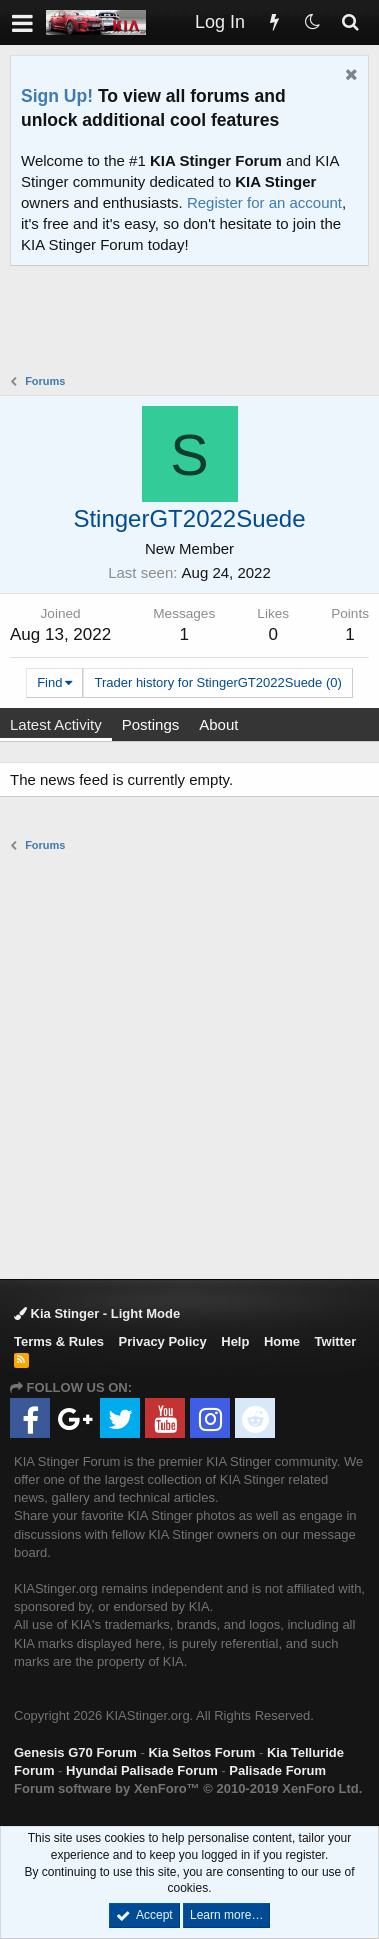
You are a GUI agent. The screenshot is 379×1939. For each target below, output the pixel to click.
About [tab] (218, 724)
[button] (22, 22)
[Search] (350, 22)
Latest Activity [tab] (56, 724)
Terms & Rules (59, 1341)
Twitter (336, 1341)
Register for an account (264, 202)
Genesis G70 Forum (75, 1752)
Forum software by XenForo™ (188, 1788)
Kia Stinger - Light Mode (97, 1313)
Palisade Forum (277, 1770)
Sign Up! (57, 96)
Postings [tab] (151, 724)
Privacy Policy (163, 1341)
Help (235, 1341)
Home (282, 1341)
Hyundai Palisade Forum (142, 1770)
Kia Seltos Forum (201, 1752)
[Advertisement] (194, 322)
